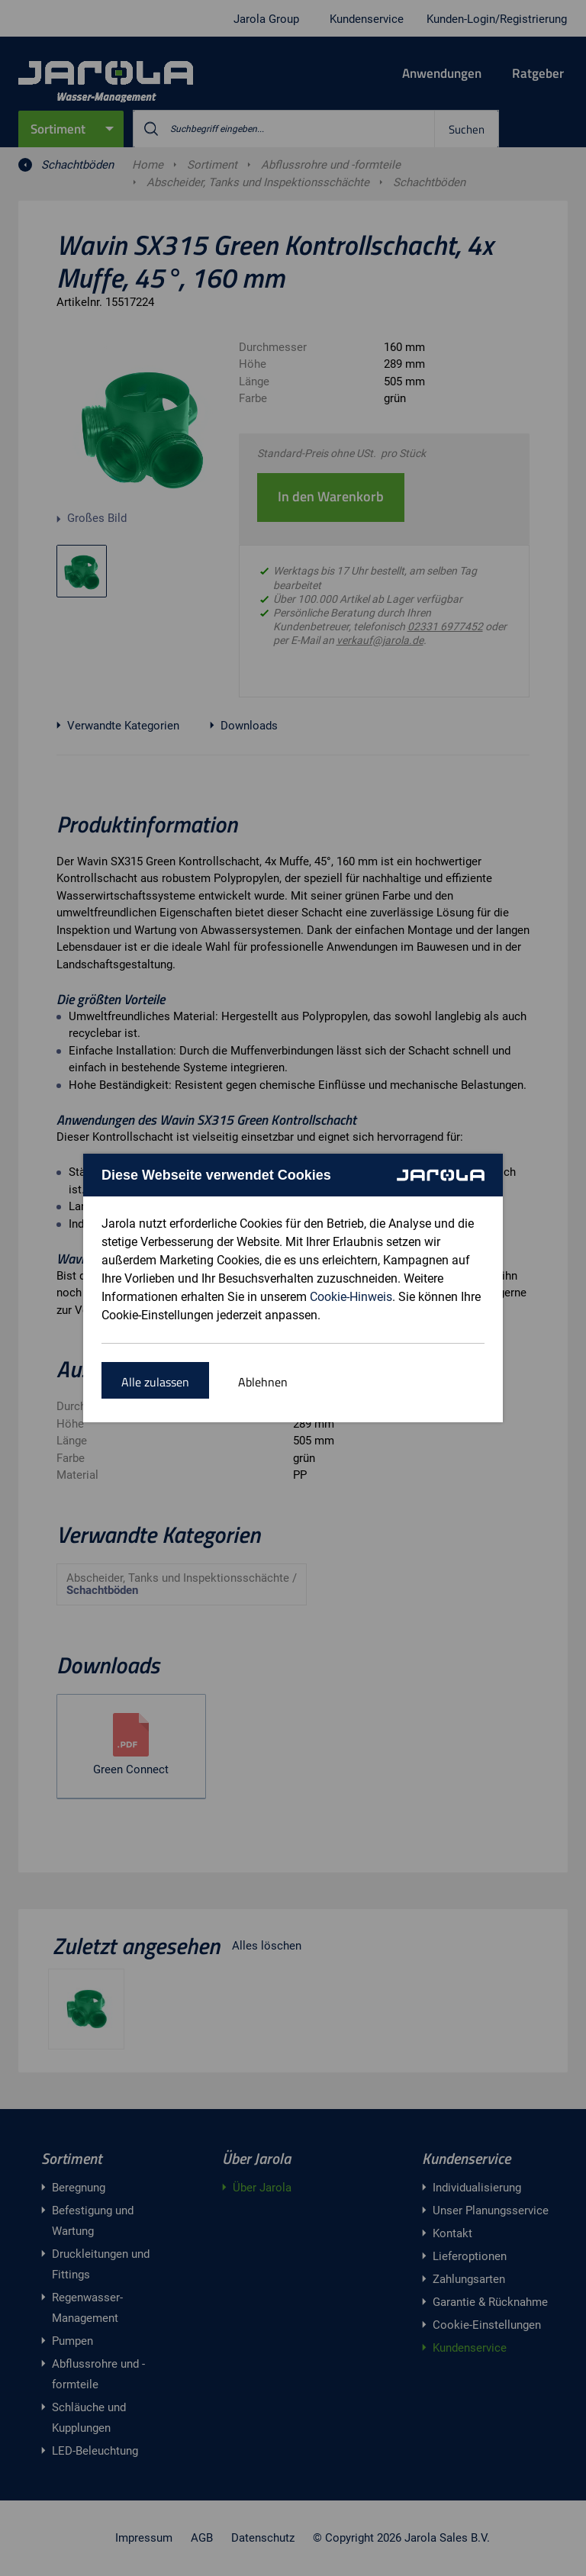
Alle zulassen (155, 1382)
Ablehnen (263, 1382)
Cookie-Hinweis (351, 1297)
